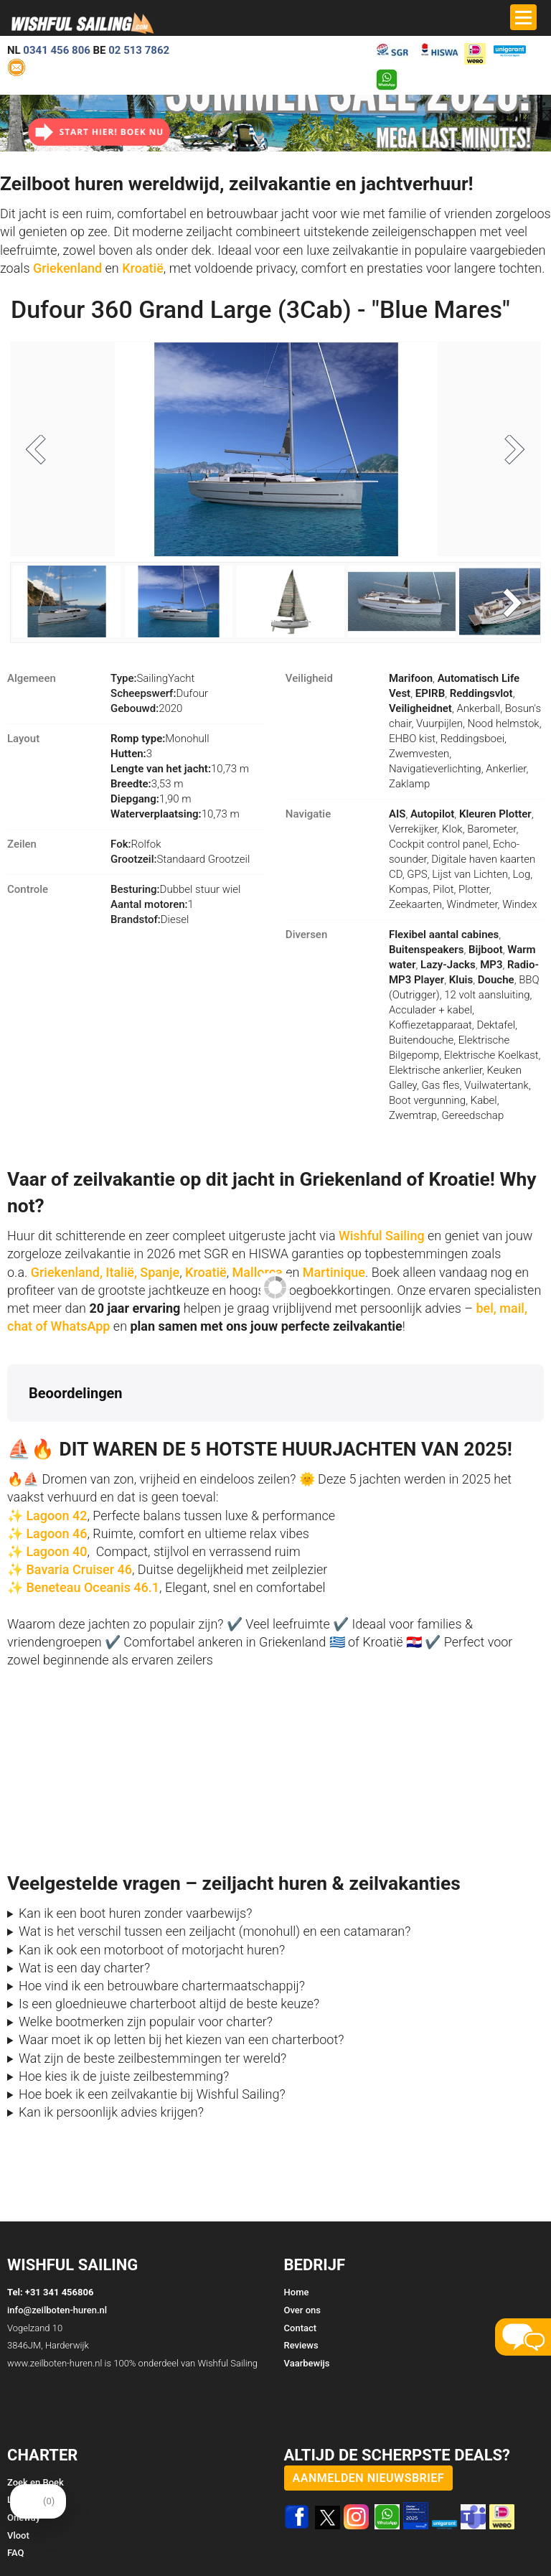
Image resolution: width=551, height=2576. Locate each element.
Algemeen (31, 679)
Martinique (334, 1272)
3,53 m (146, 784)
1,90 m (151, 799)
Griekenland (69, 268)
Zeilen (22, 844)
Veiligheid (309, 679)
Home (296, 2292)
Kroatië (143, 268)
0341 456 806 (56, 50)
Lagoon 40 (56, 1551)
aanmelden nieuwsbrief (369, 2478)
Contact (300, 2328)
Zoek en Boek (35, 2482)
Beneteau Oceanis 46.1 (92, 1588)
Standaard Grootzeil (180, 859)
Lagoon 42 (56, 1515)
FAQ (15, 2553)
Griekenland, (67, 1272)
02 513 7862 (138, 50)
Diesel (149, 920)
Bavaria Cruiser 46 (77, 1569)
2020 (146, 709)
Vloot (18, 2535)
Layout (23, 739)
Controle (27, 890)
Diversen (306, 935)
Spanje (159, 1272)
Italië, (121, 1272)
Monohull (159, 739)
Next (508, 451)
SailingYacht (152, 679)
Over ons (302, 2310)
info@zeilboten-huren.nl (57, 2310)
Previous (42, 451)
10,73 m (179, 769)
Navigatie (308, 814)
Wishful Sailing (382, 1236)
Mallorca (257, 1272)
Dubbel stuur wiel (175, 890)
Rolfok (135, 844)
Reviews (301, 2346)
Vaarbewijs (307, 2363)
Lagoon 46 (56, 1533)
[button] (11, 1436)
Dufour (159, 694)
